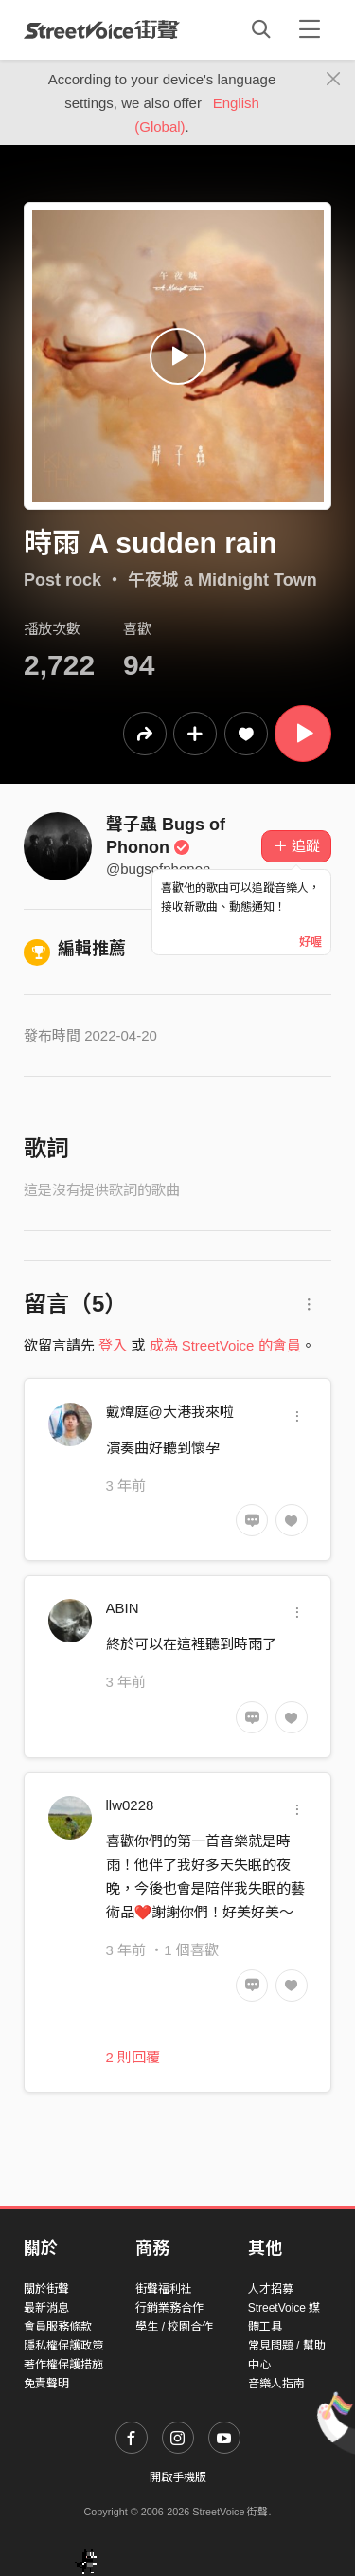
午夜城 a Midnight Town (222, 580)
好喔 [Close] (310, 942)
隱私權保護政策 (63, 2345)
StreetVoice (102, 29)
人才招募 (270, 2288)
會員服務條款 (58, 2326)
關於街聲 (46, 2288)
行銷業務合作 (169, 2307)
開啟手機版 (178, 2477)
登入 (112, 1345)
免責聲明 (46, 2383)
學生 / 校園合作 (174, 2326)
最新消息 (46, 2307)
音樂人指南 (276, 2383)
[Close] (333, 79)
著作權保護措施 (63, 2364)
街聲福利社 (163, 2288)
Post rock (62, 580)
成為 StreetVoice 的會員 (225, 1345)
